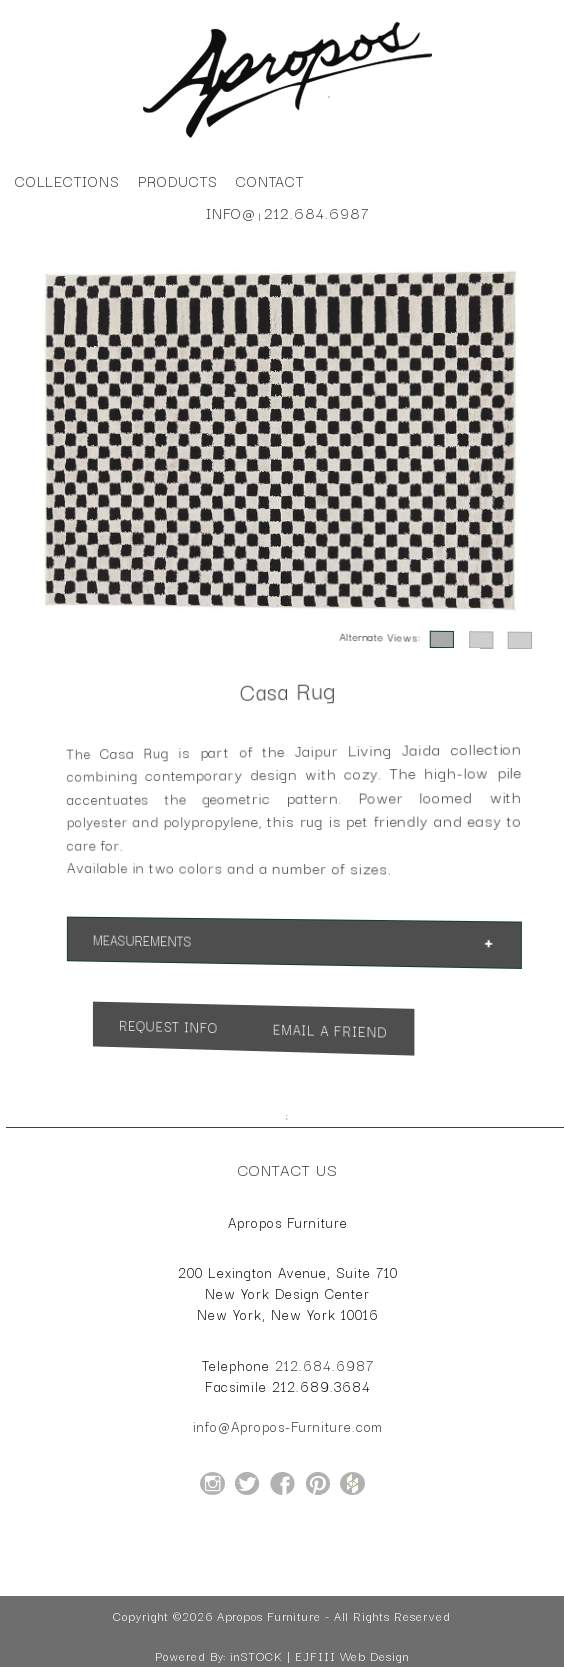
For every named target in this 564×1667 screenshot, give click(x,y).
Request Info (175, 1025)
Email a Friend (328, 1031)
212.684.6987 (316, 212)
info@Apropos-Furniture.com (288, 1426)
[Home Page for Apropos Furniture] (287, 138)
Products (178, 180)
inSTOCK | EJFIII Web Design (319, 1656)
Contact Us (288, 1169)
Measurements (150, 940)
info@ (231, 212)
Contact (270, 180)
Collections (67, 180)
